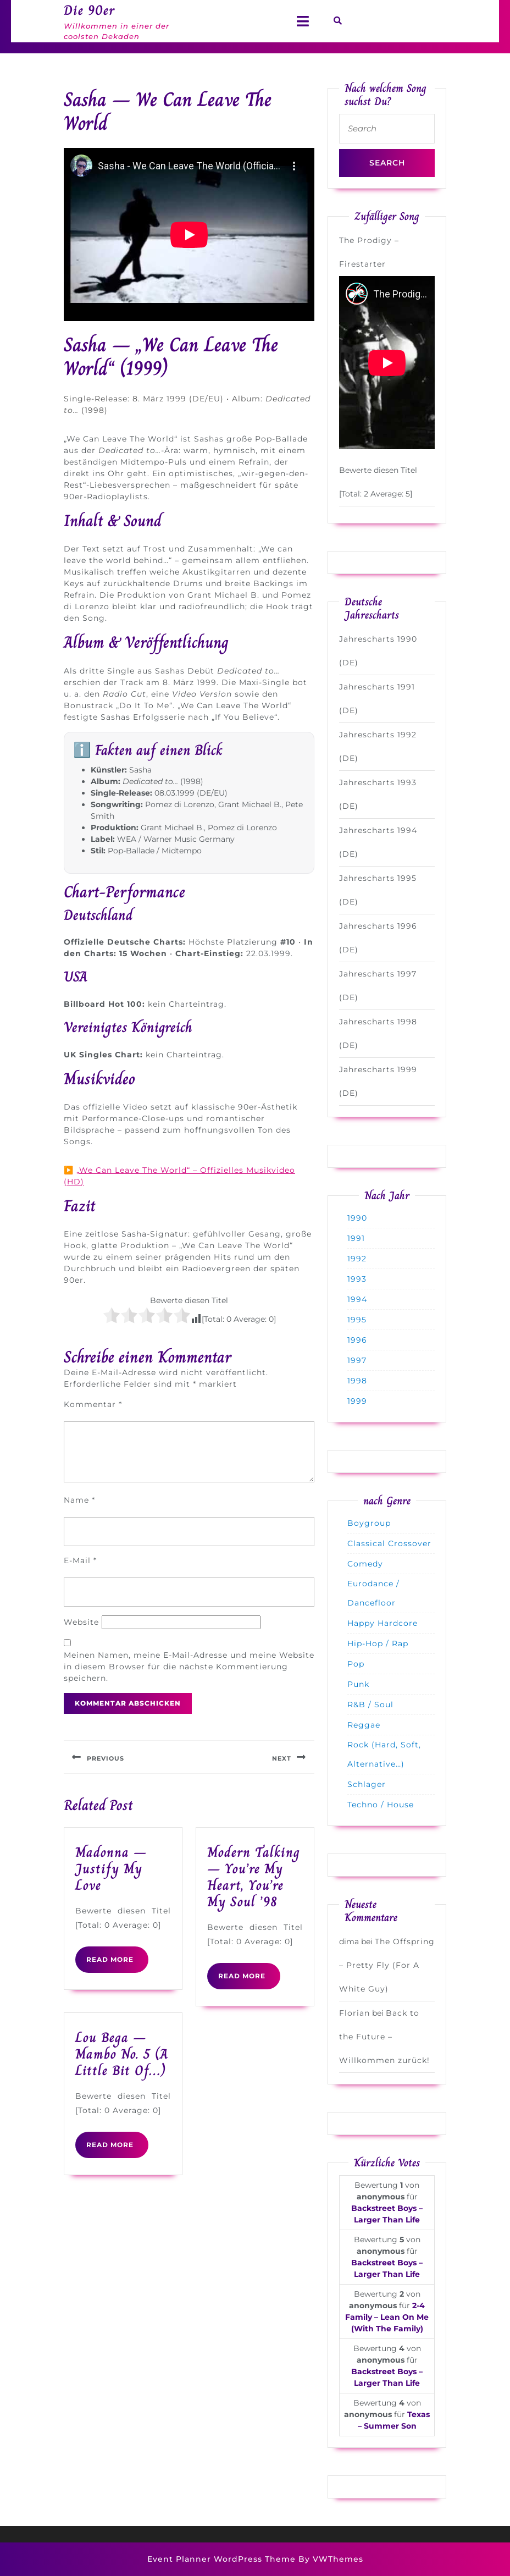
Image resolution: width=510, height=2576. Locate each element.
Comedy (365, 1564)
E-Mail (80, 1560)
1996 (357, 1340)
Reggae (363, 1725)
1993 (357, 1279)
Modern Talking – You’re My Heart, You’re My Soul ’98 (253, 1876)
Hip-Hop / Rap (377, 1643)
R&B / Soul (370, 1704)
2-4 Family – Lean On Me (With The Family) (387, 2317)
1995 (357, 1320)
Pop (355, 1664)
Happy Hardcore (382, 1623)
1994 (357, 1299)
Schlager (366, 1784)
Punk (358, 1684)
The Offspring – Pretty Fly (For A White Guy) (387, 1965)
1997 (357, 1360)
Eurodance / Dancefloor (373, 1593)
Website (81, 1622)
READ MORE (117, 1963)
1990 (357, 1218)
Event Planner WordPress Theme (222, 2559)
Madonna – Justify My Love (111, 1868)
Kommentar (93, 1404)
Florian (354, 2013)
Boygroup (369, 1523)
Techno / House (380, 1805)
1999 (357, 1401)
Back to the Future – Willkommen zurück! (384, 2036)
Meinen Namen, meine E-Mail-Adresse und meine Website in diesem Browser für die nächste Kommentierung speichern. (189, 1666)
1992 (357, 1259)
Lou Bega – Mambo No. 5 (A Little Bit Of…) (121, 2054)
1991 (356, 1238)
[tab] (302, 21)
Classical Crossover (389, 1543)
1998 (357, 1381)
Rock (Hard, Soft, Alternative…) (384, 1754)
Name (79, 1500)
